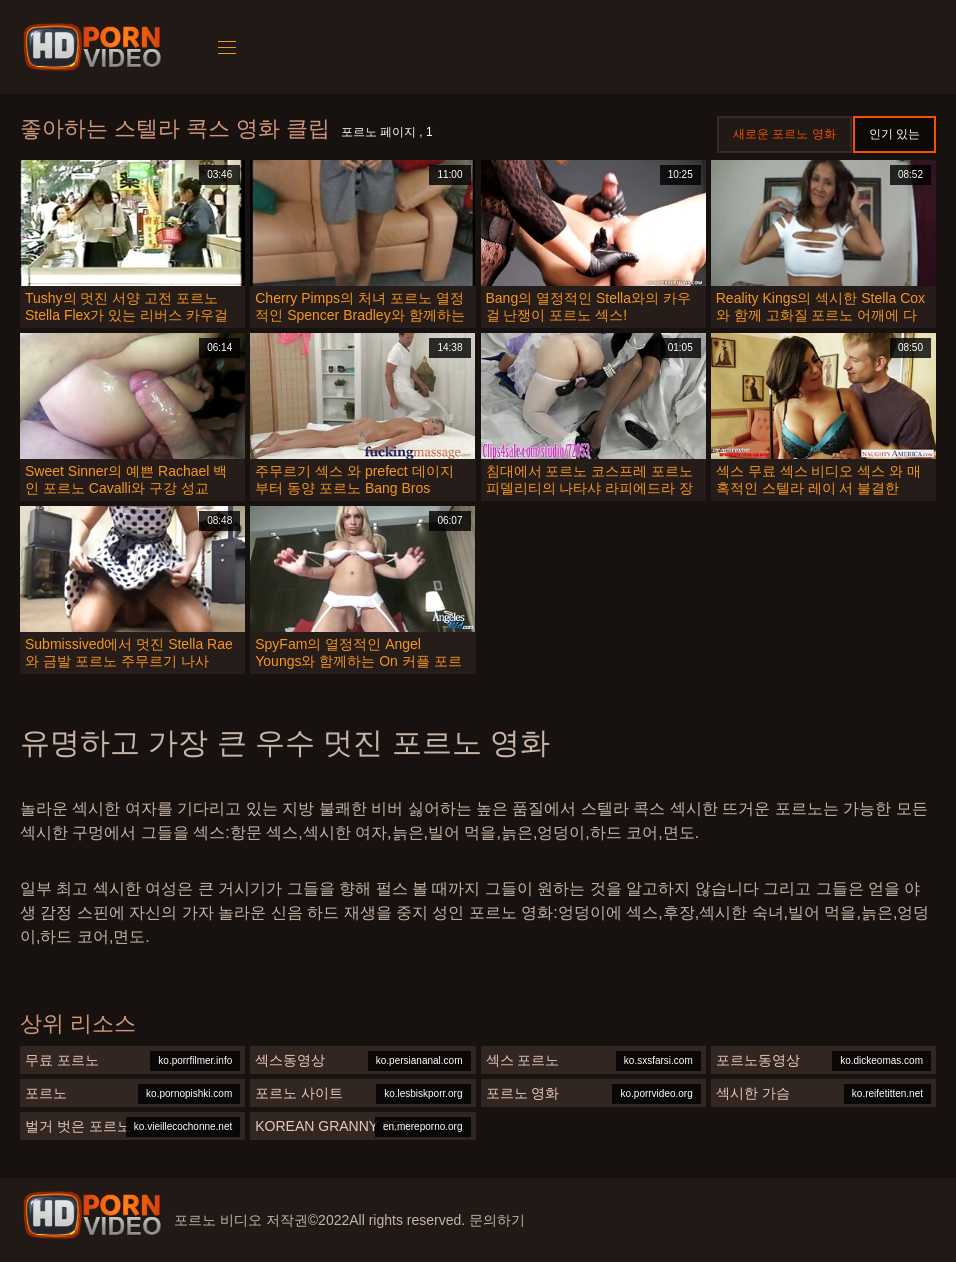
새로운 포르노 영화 (784, 134)
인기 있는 (894, 134)
